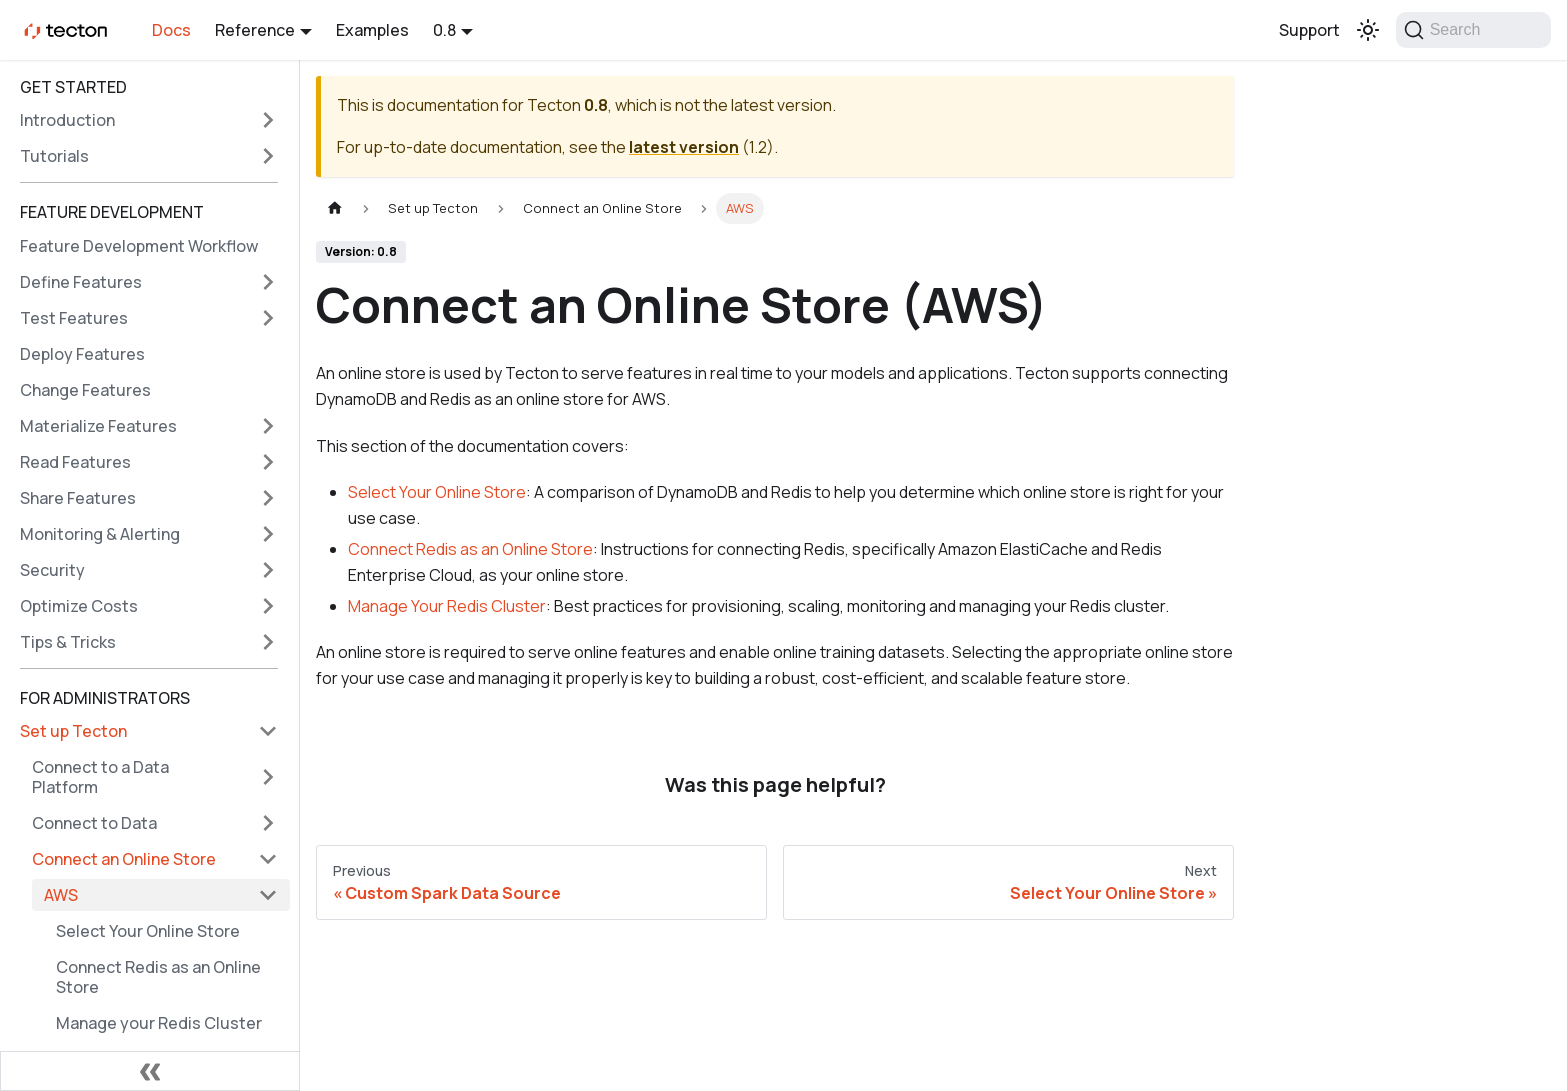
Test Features (74, 318)
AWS (61, 895)
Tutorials (54, 156)
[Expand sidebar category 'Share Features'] (268, 498)
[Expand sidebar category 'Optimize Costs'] (268, 606)
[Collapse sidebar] (150, 1071)
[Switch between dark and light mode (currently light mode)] (1368, 30)
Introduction (67, 120)
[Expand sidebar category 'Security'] (268, 570)
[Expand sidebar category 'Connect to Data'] (268, 823)
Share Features (78, 498)
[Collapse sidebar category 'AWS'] (268, 895)
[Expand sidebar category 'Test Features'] (268, 318)
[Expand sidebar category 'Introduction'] (268, 120)
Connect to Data (94, 823)
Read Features (75, 462)
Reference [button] (255, 30)
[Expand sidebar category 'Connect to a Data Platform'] (268, 777)
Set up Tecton (73, 731)
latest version (684, 147)
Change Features (85, 390)
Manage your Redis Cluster (159, 1023)
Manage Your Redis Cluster (447, 606)
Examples (372, 30)
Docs (171, 30)
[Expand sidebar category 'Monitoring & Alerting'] (268, 534)
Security (52, 570)
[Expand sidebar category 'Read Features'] (268, 462)
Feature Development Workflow (139, 246)
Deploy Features (82, 354)
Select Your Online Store (148, 931)
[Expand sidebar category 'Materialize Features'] (268, 426)
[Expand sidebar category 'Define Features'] (268, 282)
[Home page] (335, 208)
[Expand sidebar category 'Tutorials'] (268, 156)
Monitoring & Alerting (100, 534)
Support (1309, 30)
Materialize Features (98, 426)
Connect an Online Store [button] (124, 859)
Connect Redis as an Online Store (158, 977)
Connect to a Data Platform (100, 777)
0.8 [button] (444, 30)
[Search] (1473, 30)
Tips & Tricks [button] (68, 642)
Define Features (81, 282)
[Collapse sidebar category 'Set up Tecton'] (268, 731)
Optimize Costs (79, 606)
